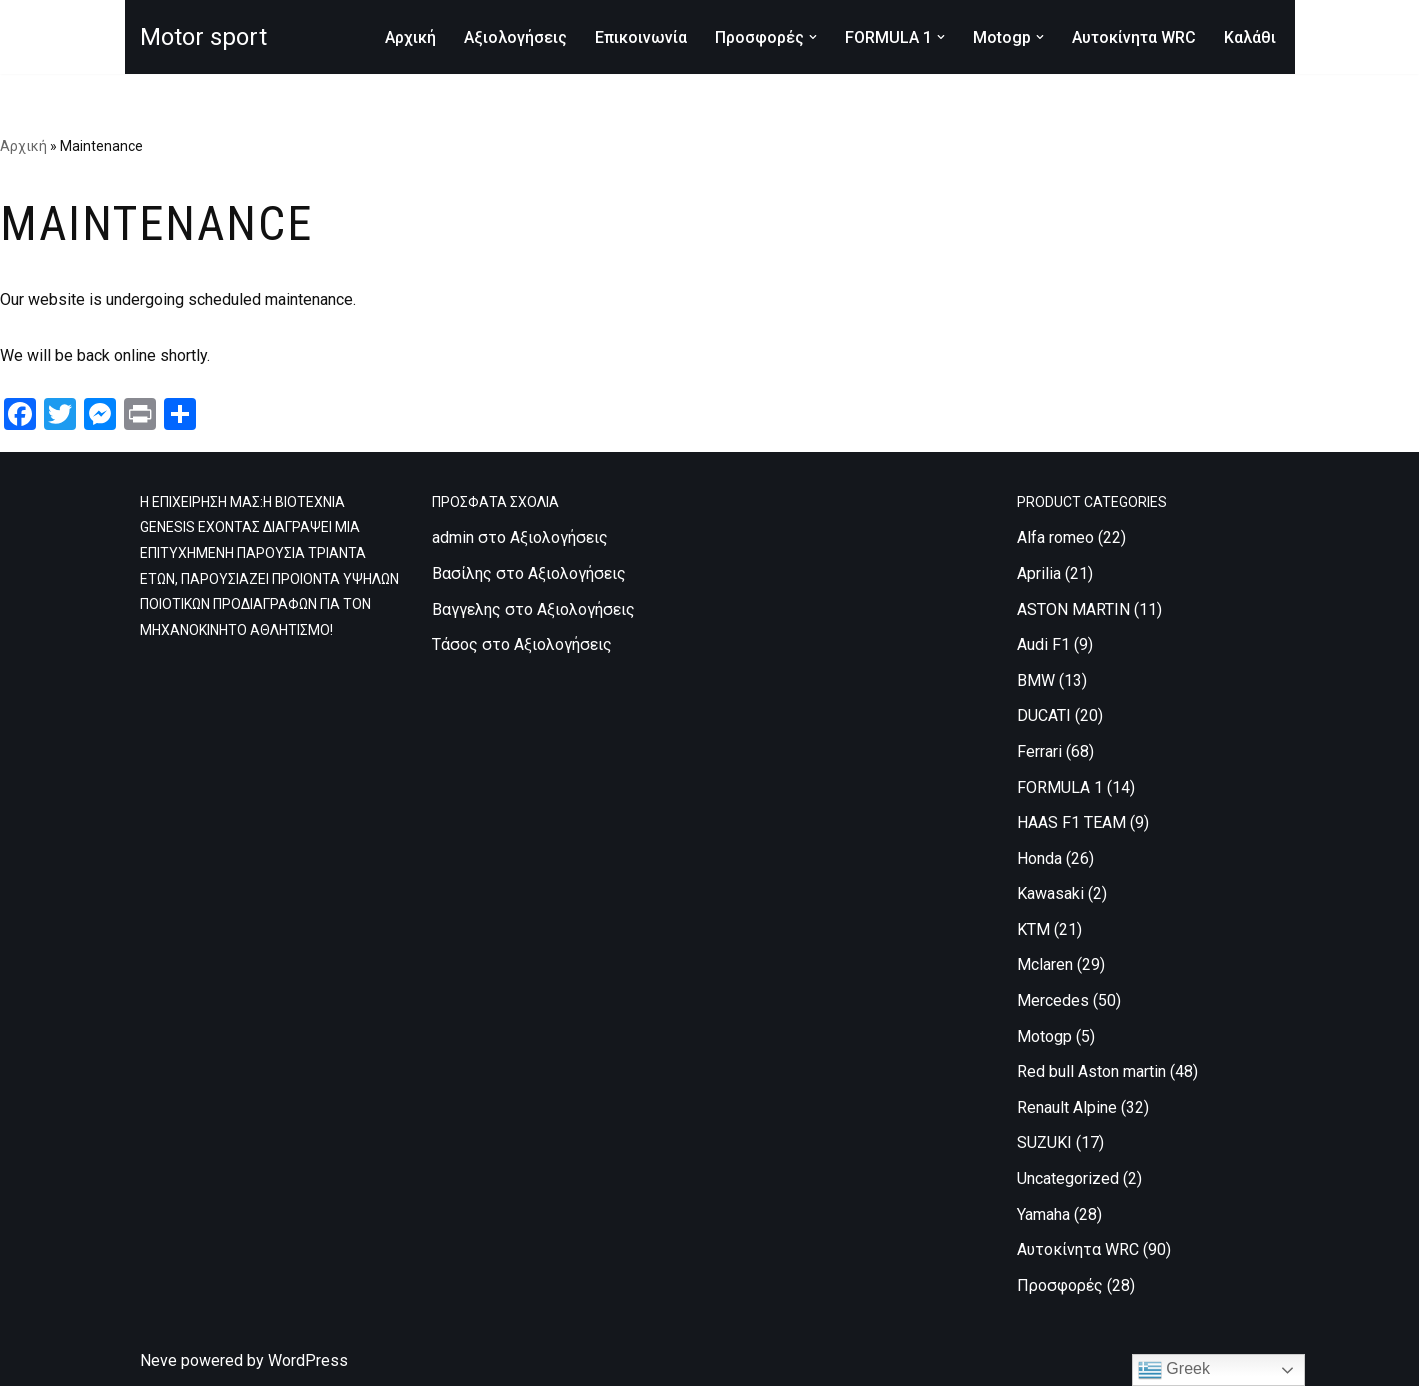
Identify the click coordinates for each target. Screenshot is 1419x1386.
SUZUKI (1044, 1142)
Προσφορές (1060, 1285)
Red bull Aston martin (1091, 1071)
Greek (1174, 1370)
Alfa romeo (1055, 537)
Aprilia (1039, 573)
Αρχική (410, 37)
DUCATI (1044, 715)
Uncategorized (1068, 1178)
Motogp (1044, 1036)
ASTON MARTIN (1073, 609)
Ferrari (1039, 751)
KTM (1033, 929)
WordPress (308, 1360)
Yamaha (1043, 1214)
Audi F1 (1043, 644)
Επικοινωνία (641, 37)
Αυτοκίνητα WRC (1134, 37)
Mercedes (1053, 1000)
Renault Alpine (1067, 1107)
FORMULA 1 (1060, 787)
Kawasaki (1050, 893)
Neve (158, 1360)
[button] (813, 37)
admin (453, 537)
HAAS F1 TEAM (1071, 822)
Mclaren (1045, 964)
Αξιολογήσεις (515, 37)
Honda (1039, 858)
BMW (1036, 680)
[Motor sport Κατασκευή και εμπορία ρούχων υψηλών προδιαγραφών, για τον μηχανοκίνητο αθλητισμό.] (203, 37)
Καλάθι (1250, 37)
